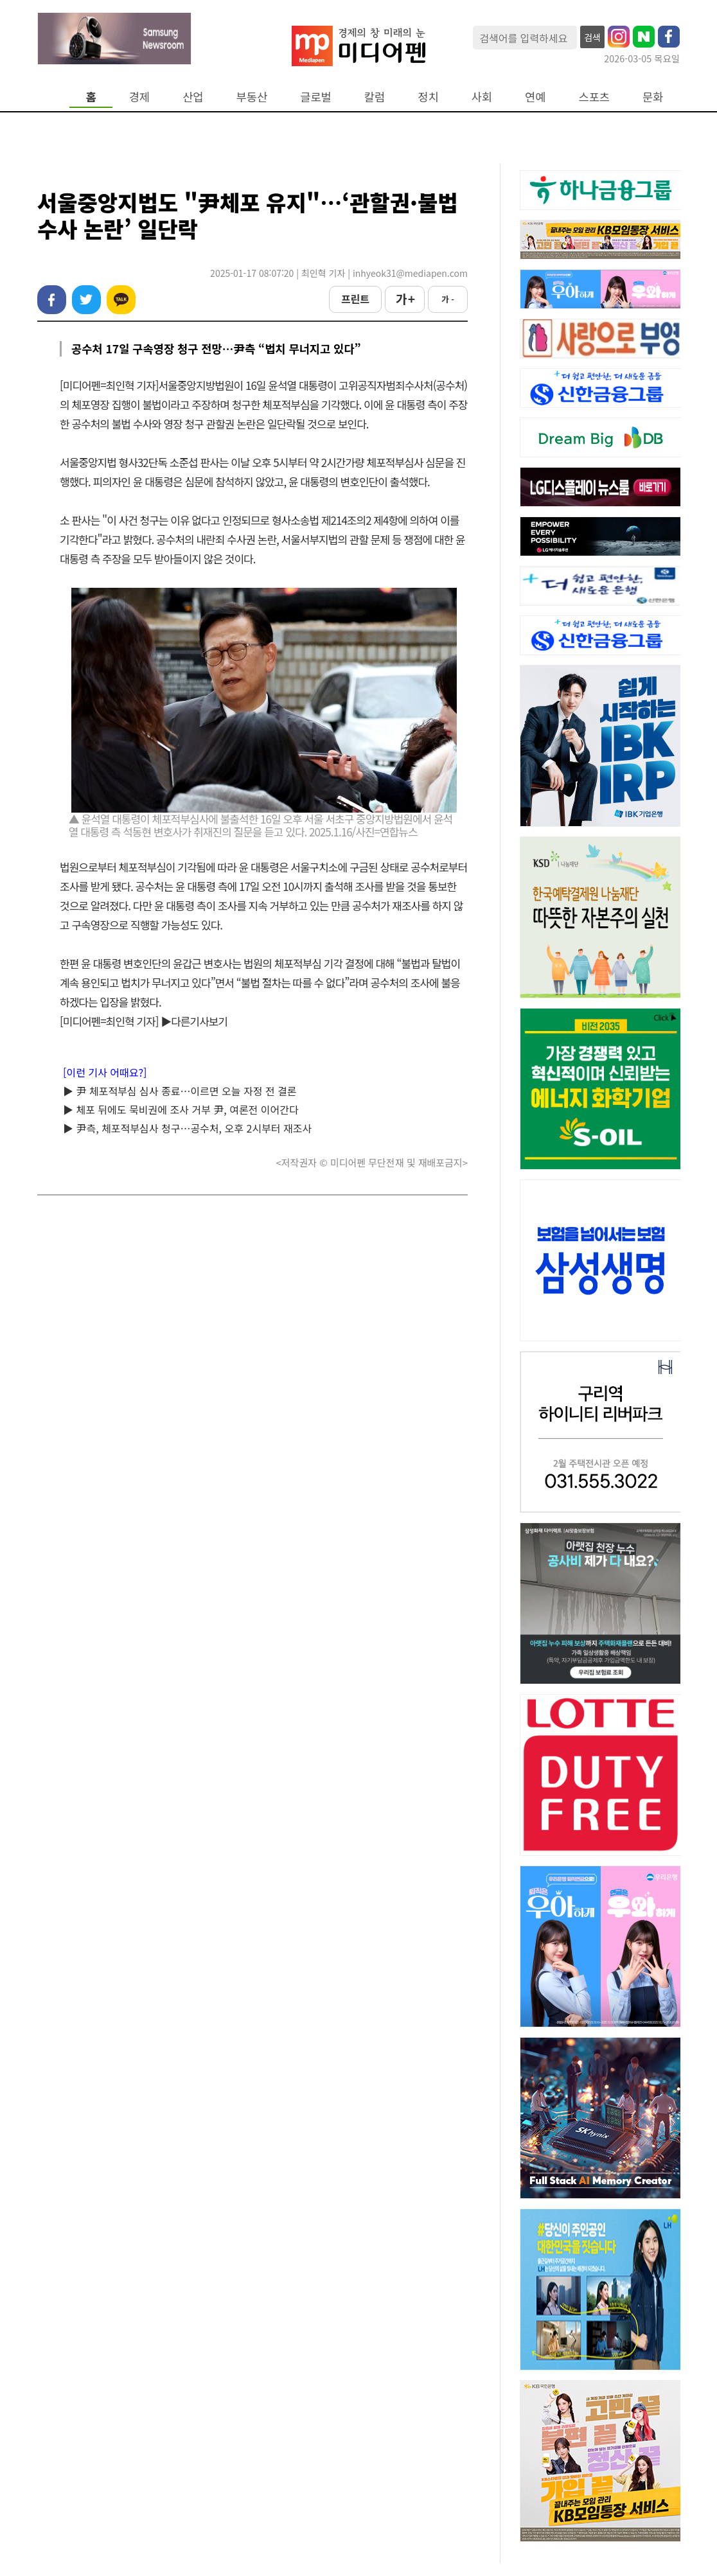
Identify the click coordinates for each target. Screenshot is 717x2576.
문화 (652, 97)
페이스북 (51, 299)
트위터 (86, 299)
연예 (535, 97)
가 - (447, 299)
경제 (139, 97)
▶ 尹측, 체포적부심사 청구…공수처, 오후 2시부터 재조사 (187, 1128)
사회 (482, 97)
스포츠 (594, 97)
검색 (592, 37)
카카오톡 (121, 299)
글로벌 (316, 97)
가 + (405, 299)
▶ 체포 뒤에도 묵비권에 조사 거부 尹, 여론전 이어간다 (181, 1109)
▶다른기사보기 (194, 1021)
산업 (192, 97)
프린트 (355, 298)
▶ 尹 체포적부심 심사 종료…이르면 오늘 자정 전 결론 (180, 1090)
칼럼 (374, 97)
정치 (428, 97)
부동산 (252, 97)
